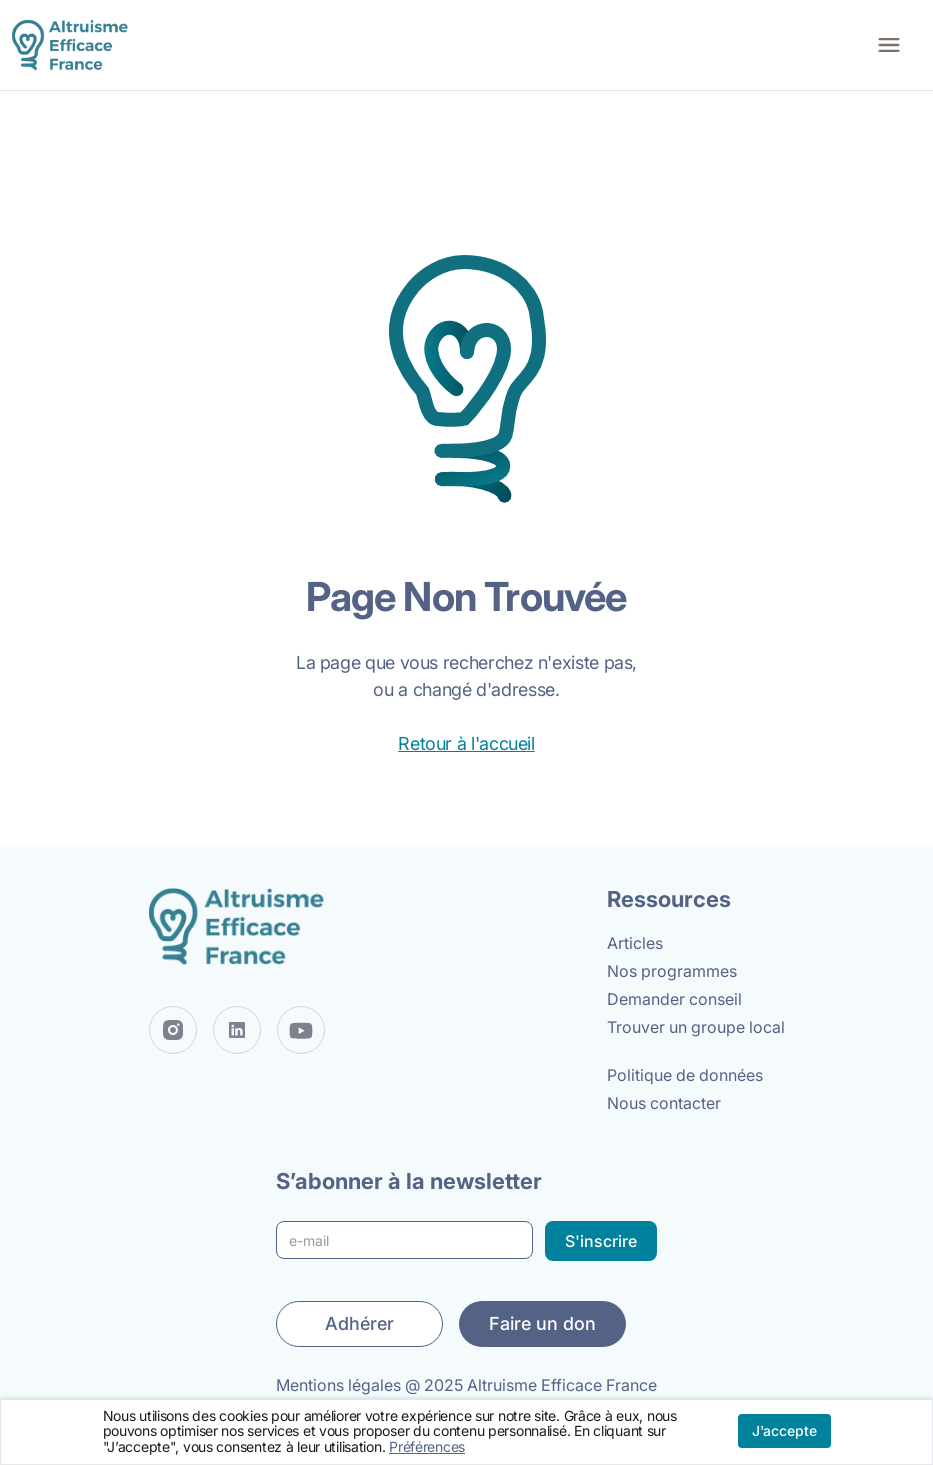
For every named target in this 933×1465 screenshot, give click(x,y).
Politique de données (685, 1075)
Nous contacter (664, 1103)
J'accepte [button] (784, 1430)
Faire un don (542, 1323)
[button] (889, 45)
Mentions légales (338, 1385)
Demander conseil (674, 999)
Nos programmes (672, 971)
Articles (635, 943)
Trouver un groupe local (696, 1027)
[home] (74, 45)
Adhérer (359, 1323)
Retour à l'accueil (466, 743)
